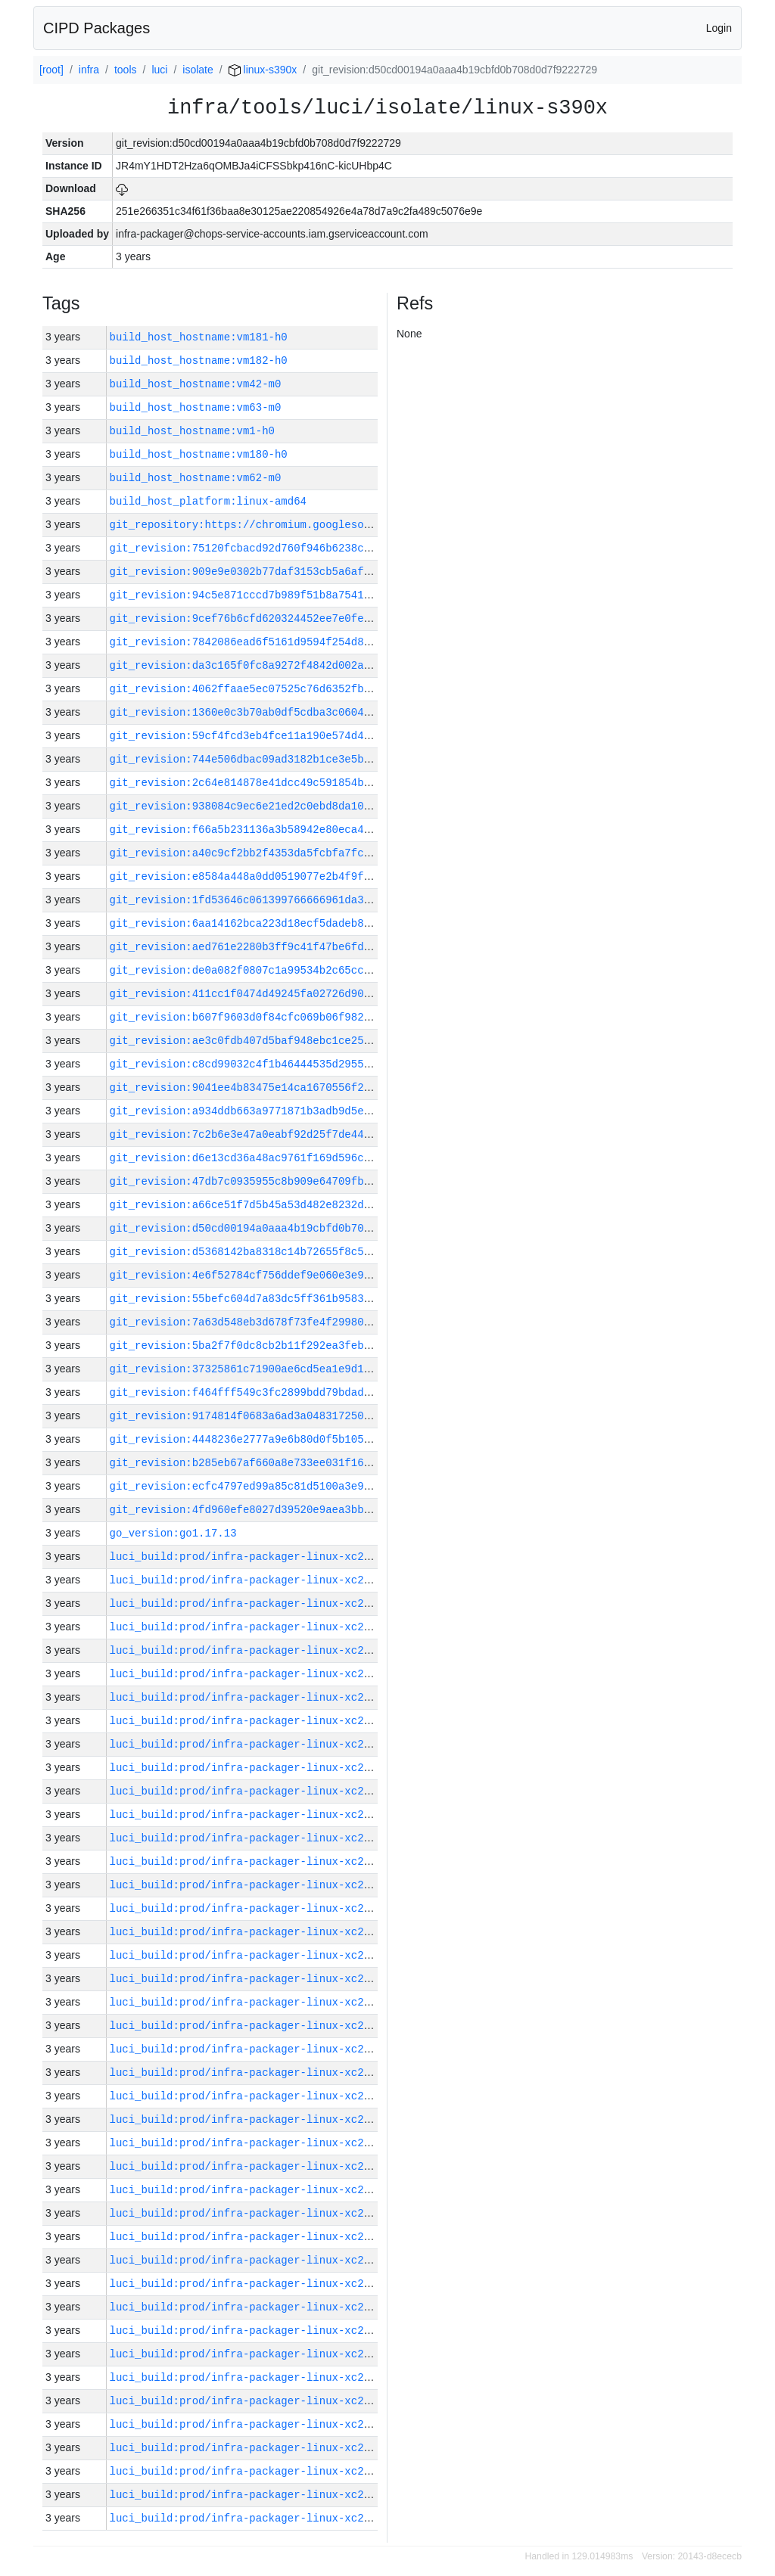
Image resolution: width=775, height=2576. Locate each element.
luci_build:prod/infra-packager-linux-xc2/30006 (256, 2283)
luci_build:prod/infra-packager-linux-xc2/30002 (256, 2377)
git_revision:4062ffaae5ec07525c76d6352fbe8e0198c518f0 (278, 689)
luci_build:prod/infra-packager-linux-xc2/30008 (256, 2237)
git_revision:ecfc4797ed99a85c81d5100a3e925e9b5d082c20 (278, 1486)
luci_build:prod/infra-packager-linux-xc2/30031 (256, 1721)
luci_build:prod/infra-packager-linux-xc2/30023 (256, 1885)
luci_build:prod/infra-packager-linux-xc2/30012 (256, 2143)
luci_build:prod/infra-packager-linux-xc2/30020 (256, 1955)
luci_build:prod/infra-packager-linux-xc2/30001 (256, 2401)
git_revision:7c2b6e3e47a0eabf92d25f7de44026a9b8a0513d (278, 1134)
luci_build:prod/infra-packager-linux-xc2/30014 (256, 2096)
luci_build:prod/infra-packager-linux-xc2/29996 (256, 2518)
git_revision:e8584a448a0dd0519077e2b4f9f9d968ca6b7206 (278, 876)
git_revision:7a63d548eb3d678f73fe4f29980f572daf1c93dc (278, 1322)
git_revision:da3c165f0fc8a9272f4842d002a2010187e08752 (278, 665)
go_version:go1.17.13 (173, 1533)
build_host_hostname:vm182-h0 (199, 360)
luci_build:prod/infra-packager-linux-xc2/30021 (256, 1932)
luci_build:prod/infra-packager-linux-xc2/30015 (256, 2072)
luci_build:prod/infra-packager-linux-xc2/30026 (256, 1838)
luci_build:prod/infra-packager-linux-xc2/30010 (256, 2190)
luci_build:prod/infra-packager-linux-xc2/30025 (256, 1861)
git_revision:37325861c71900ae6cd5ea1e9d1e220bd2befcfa (278, 1369)
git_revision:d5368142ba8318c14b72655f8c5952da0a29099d (278, 1251)
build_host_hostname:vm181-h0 (199, 337)
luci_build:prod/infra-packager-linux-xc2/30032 (256, 1697)
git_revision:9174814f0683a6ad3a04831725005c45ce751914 (278, 1416)
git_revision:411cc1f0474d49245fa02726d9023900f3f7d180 (278, 994)
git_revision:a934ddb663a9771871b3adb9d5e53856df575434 (278, 1111)
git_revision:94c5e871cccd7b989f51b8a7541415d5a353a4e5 (278, 595)
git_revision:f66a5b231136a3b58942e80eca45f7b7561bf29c (278, 829)
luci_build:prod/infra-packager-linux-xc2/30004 (256, 2330)
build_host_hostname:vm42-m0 (196, 384)
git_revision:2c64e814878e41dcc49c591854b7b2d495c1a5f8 (278, 782)
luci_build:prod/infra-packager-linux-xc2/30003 (256, 2354)
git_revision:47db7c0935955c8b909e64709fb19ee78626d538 (278, 1181)
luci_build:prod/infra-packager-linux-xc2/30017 (256, 2025)
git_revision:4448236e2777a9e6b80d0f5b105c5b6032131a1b (278, 1439)
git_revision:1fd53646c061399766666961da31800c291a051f (278, 900)
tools (125, 70)
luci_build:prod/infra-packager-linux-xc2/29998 (256, 2471)
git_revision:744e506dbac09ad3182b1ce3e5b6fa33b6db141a (278, 759)
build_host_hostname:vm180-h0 (199, 454)
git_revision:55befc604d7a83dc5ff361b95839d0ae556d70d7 (278, 1298)
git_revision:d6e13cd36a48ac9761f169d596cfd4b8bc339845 (278, 1158)
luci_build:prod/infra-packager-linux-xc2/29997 (256, 2494)
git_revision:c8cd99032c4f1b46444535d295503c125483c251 (278, 1064)
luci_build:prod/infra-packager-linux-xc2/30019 (256, 1979)
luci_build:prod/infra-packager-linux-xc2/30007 (256, 2260)
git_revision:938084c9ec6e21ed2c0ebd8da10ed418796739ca (278, 806)
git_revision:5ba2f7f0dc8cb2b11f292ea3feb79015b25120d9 (278, 1345)
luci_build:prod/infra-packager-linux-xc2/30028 (256, 1791)
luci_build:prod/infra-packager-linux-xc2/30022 (256, 1908)
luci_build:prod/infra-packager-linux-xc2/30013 (256, 2119)
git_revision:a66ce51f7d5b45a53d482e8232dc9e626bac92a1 (278, 1205)
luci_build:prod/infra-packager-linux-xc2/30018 (256, 2002)
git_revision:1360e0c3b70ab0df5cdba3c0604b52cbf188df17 (278, 712)
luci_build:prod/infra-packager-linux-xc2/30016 (256, 2049)
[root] (51, 70)
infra (89, 70)
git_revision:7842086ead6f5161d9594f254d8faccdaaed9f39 (278, 642)
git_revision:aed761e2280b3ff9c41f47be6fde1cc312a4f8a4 (278, 947)
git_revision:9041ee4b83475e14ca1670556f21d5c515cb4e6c (278, 1087)
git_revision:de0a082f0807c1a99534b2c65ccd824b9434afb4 (278, 970)
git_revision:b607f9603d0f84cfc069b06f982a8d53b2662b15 (278, 1017)
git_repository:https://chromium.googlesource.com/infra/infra (300, 524)
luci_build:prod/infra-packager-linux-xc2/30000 (256, 2424)
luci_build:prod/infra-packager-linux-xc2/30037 (256, 1580)
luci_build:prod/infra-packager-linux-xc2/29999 (256, 2448)
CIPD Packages (96, 28)
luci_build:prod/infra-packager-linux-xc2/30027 (256, 1814)
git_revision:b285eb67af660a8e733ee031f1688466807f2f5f (278, 1463)
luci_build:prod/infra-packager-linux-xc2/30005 (256, 2307)
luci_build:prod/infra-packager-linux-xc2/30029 (256, 1767)
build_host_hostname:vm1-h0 (192, 431)
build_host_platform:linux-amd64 (208, 501)
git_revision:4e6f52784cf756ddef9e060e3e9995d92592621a (278, 1275)
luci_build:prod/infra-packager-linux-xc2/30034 (256, 1650)
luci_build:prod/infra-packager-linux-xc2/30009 (256, 2213)
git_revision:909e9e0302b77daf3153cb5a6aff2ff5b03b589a (278, 571)
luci (159, 70)
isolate (197, 70)
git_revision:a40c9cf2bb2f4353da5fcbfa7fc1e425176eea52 (278, 853)
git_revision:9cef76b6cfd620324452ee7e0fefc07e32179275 (278, 618)
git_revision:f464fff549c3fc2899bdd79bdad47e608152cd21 (278, 1392)
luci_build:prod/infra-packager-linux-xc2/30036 (256, 1603)
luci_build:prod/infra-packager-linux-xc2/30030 (256, 1744)
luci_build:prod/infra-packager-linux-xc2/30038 (256, 1556)
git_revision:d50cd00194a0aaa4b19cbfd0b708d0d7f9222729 (278, 1228)
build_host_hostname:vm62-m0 (196, 478)
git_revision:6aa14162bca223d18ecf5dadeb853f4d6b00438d (278, 923)
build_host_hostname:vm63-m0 (196, 407)
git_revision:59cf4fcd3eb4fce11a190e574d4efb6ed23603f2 (278, 736)
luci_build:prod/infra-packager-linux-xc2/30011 (256, 2166)
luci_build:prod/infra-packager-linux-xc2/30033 (256, 1674)
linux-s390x (263, 70)
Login (719, 28)
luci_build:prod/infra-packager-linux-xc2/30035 (256, 1627)
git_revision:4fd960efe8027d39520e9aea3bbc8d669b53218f (278, 1509)
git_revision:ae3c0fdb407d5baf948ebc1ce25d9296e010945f (278, 1040)
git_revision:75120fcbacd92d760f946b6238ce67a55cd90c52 (278, 548)
